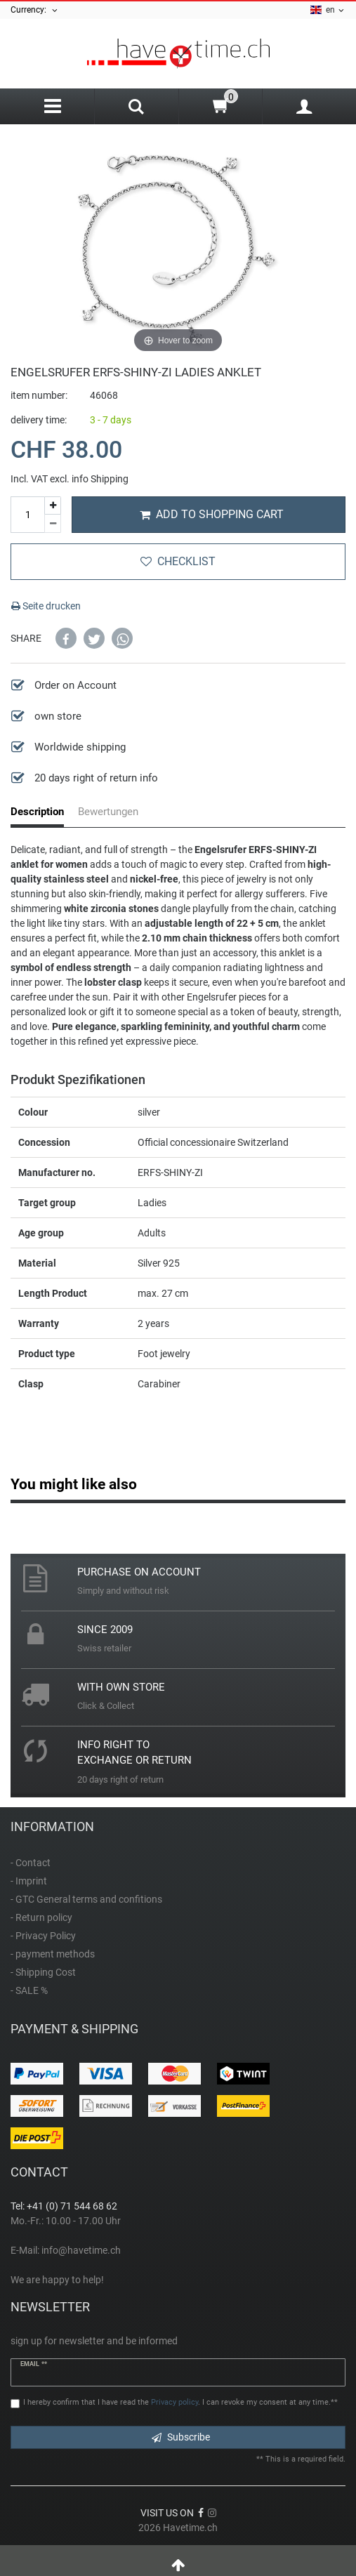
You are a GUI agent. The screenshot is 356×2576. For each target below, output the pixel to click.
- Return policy (41, 1917)
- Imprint (29, 1881)
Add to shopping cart (212, 514)
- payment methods (53, 1954)
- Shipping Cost (43, 1972)
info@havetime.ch (81, 2250)
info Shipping (100, 478)
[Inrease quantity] (52, 505)
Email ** (33, 2363)
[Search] (136, 108)
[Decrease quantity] (52, 524)
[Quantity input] (27, 514)
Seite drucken (46, 606)
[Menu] (52, 106)
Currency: (35, 10)
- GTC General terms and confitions (86, 1899)
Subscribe (181, 2437)
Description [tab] (37, 811)
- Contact (31, 1862)
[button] (66, 638)
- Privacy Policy (43, 1935)
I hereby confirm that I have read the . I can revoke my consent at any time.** (180, 2402)
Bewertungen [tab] (108, 811)
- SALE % (29, 1990)
